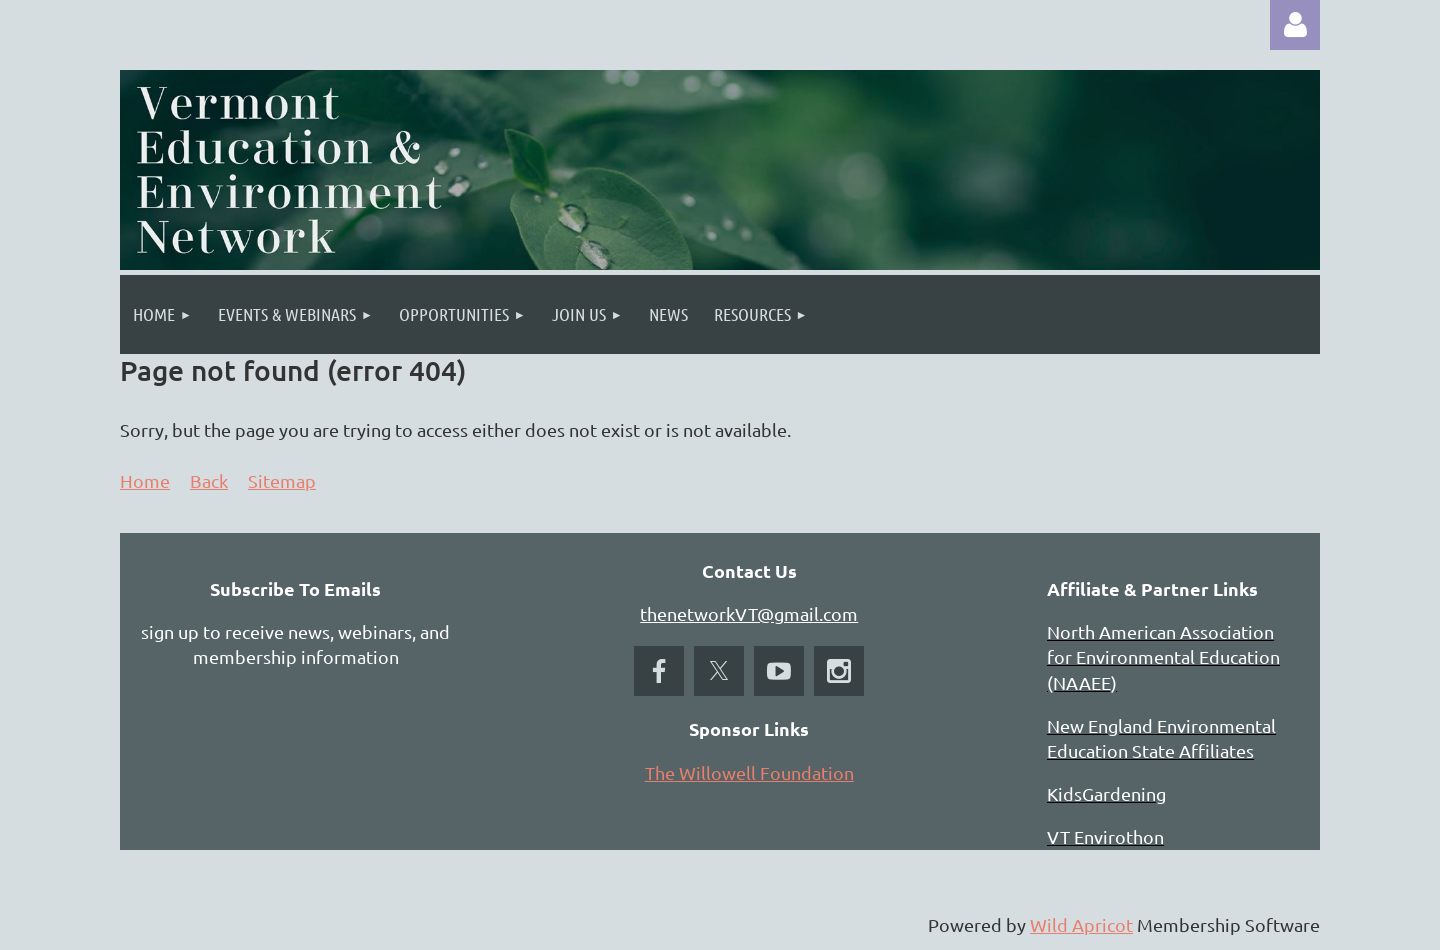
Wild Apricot (1081, 924)
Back (209, 480)
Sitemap (282, 480)
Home (145, 480)
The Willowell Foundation (749, 772)
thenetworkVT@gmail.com (749, 613)
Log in (1295, 25)
